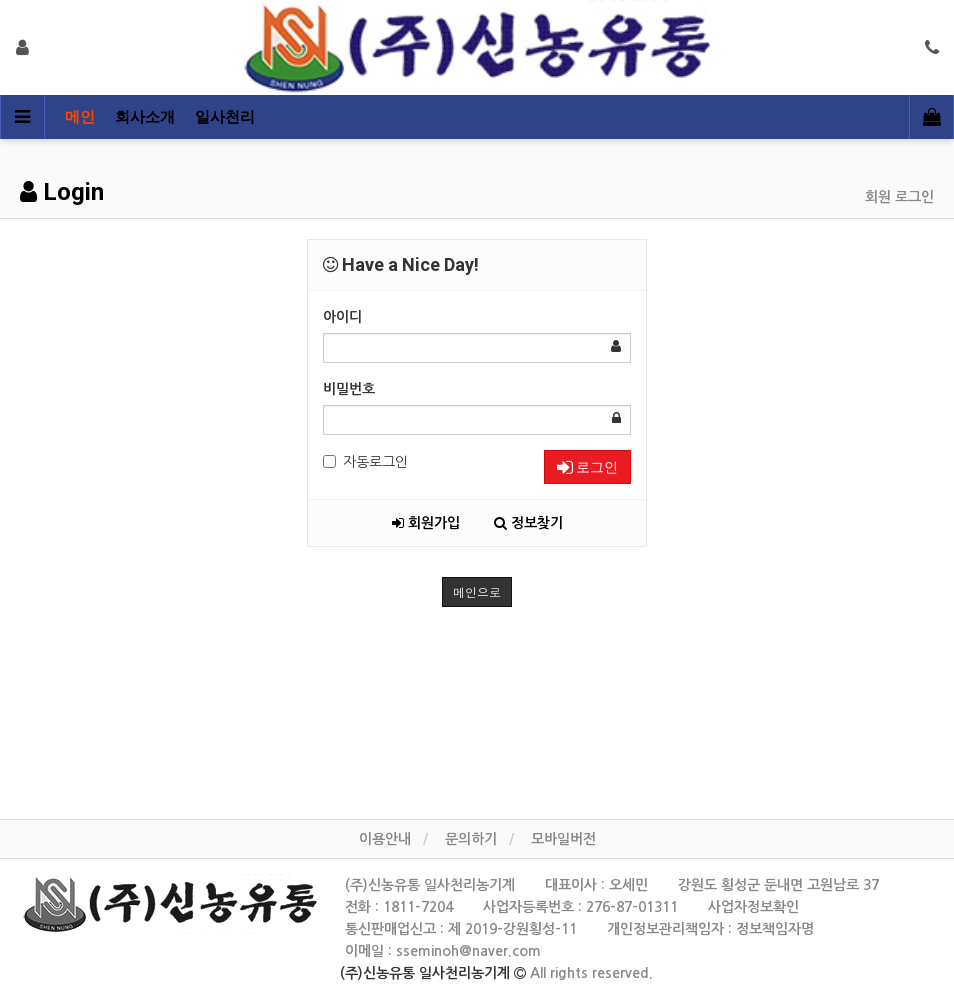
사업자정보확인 (753, 907)
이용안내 (385, 839)
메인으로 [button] (477, 591)
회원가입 (426, 523)
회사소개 (145, 117)
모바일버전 (563, 839)
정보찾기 (528, 523)
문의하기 (471, 839)
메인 (80, 117)
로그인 (587, 467)
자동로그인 (365, 462)
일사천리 (225, 117)
